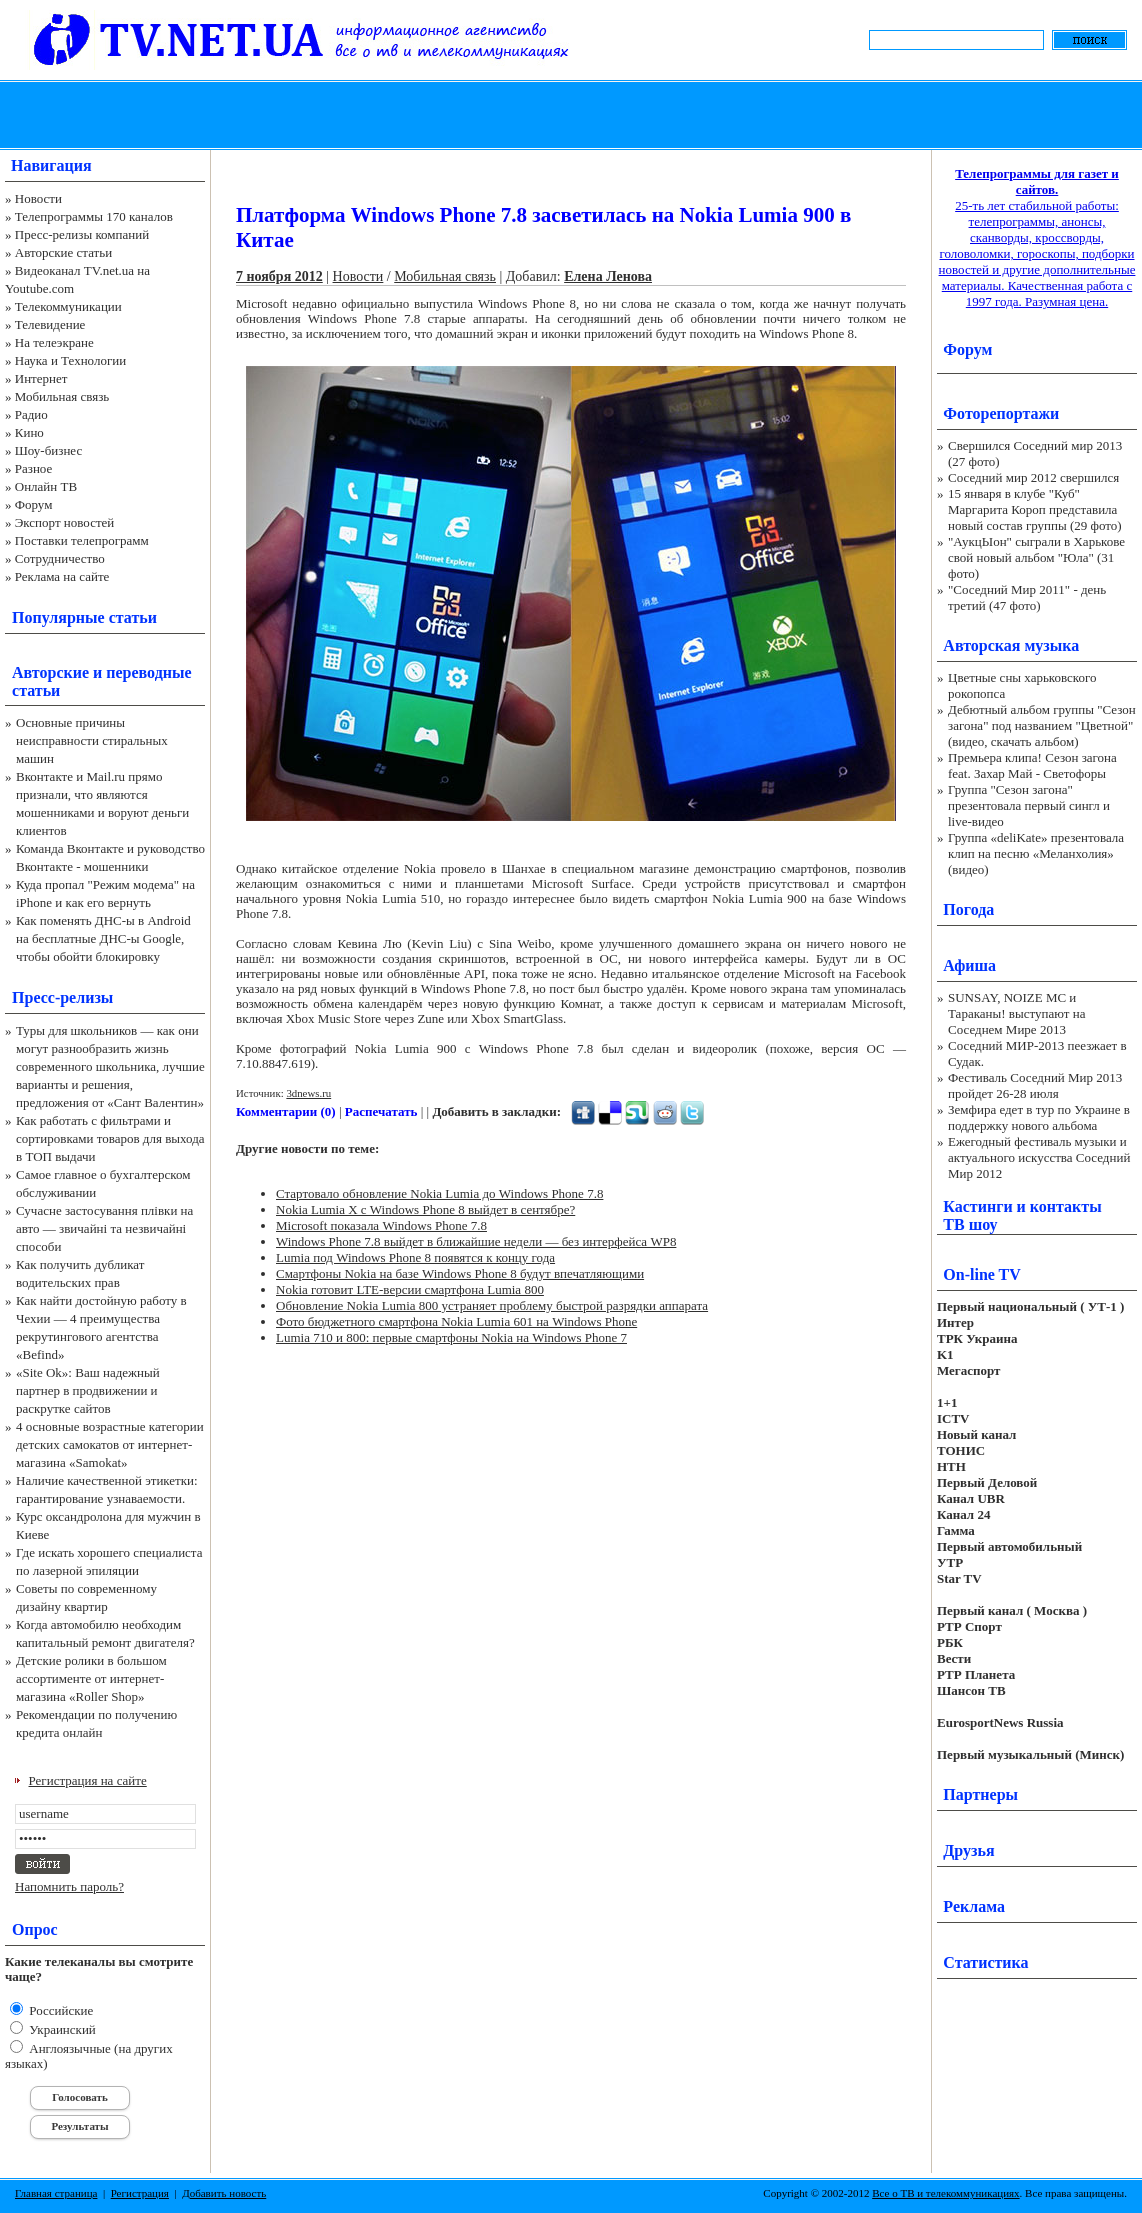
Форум (34, 504)
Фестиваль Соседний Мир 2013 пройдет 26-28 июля (1035, 1085)
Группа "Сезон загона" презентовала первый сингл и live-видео (1029, 805)
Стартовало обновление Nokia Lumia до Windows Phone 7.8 (439, 1193)
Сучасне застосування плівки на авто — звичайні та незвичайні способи (104, 1228)
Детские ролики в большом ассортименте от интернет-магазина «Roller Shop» (91, 1678)
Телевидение (50, 324)
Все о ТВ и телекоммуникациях (945, 2193)
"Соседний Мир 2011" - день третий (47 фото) (1027, 597)
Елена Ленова (608, 276)
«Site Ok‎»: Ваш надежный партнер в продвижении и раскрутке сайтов (88, 1390)
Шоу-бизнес (48, 450)
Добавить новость (224, 2193)
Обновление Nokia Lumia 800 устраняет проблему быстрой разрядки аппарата (492, 1305)
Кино (29, 432)
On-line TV (982, 1274)
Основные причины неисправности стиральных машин (92, 740)
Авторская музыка (1011, 645)
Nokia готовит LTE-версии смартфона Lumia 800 (410, 1289)
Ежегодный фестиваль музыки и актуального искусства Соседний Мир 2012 (1039, 1157)
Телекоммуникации (68, 306)
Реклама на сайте (62, 576)
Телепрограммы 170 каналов (94, 216)
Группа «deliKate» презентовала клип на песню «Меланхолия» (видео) (1036, 853)
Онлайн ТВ (46, 486)
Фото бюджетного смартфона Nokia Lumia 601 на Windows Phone (456, 1321)
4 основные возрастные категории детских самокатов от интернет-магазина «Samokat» (110, 1444)
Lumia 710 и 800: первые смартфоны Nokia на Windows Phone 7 (451, 1337)
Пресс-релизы (62, 997)
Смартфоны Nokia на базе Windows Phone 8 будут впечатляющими (460, 1273)
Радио (31, 414)
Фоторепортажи (1001, 413)
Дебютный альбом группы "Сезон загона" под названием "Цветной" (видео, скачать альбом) (1042, 725)
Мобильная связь (62, 396)
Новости (38, 198)
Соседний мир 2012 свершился (1033, 477)
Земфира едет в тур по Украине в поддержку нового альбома (1039, 1117)
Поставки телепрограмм (82, 540)
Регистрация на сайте (88, 1780)
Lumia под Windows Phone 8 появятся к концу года (415, 1257)
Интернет (41, 378)
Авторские (50, 672)
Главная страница (56, 2193)
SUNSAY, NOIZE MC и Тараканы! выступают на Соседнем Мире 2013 (1016, 1013)
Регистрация (140, 2193)
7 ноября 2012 (279, 276)
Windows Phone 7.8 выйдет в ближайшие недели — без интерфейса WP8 (476, 1241)
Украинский (61, 2029)
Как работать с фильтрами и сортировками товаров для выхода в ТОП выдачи (110, 1138)
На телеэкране (54, 342)
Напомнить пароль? (69, 1886)
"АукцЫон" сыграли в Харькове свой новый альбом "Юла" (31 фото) (1036, 557)
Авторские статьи (63, 252)
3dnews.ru (308, 1093)
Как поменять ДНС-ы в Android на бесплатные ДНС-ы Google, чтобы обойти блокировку (103, 938)
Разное (34, 468)
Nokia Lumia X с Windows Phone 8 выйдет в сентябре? (425, 1209)
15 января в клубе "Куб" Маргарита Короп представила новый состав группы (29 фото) (1035, 509)
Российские (59, 2010)
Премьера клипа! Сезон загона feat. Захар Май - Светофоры (1032, 765)
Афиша (969, 965)
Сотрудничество (60, 558)
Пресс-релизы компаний (82, 234)
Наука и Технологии (70, 360)
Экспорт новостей (65, 522)
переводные (148, 672)
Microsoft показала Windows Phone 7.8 (381, 1225)
